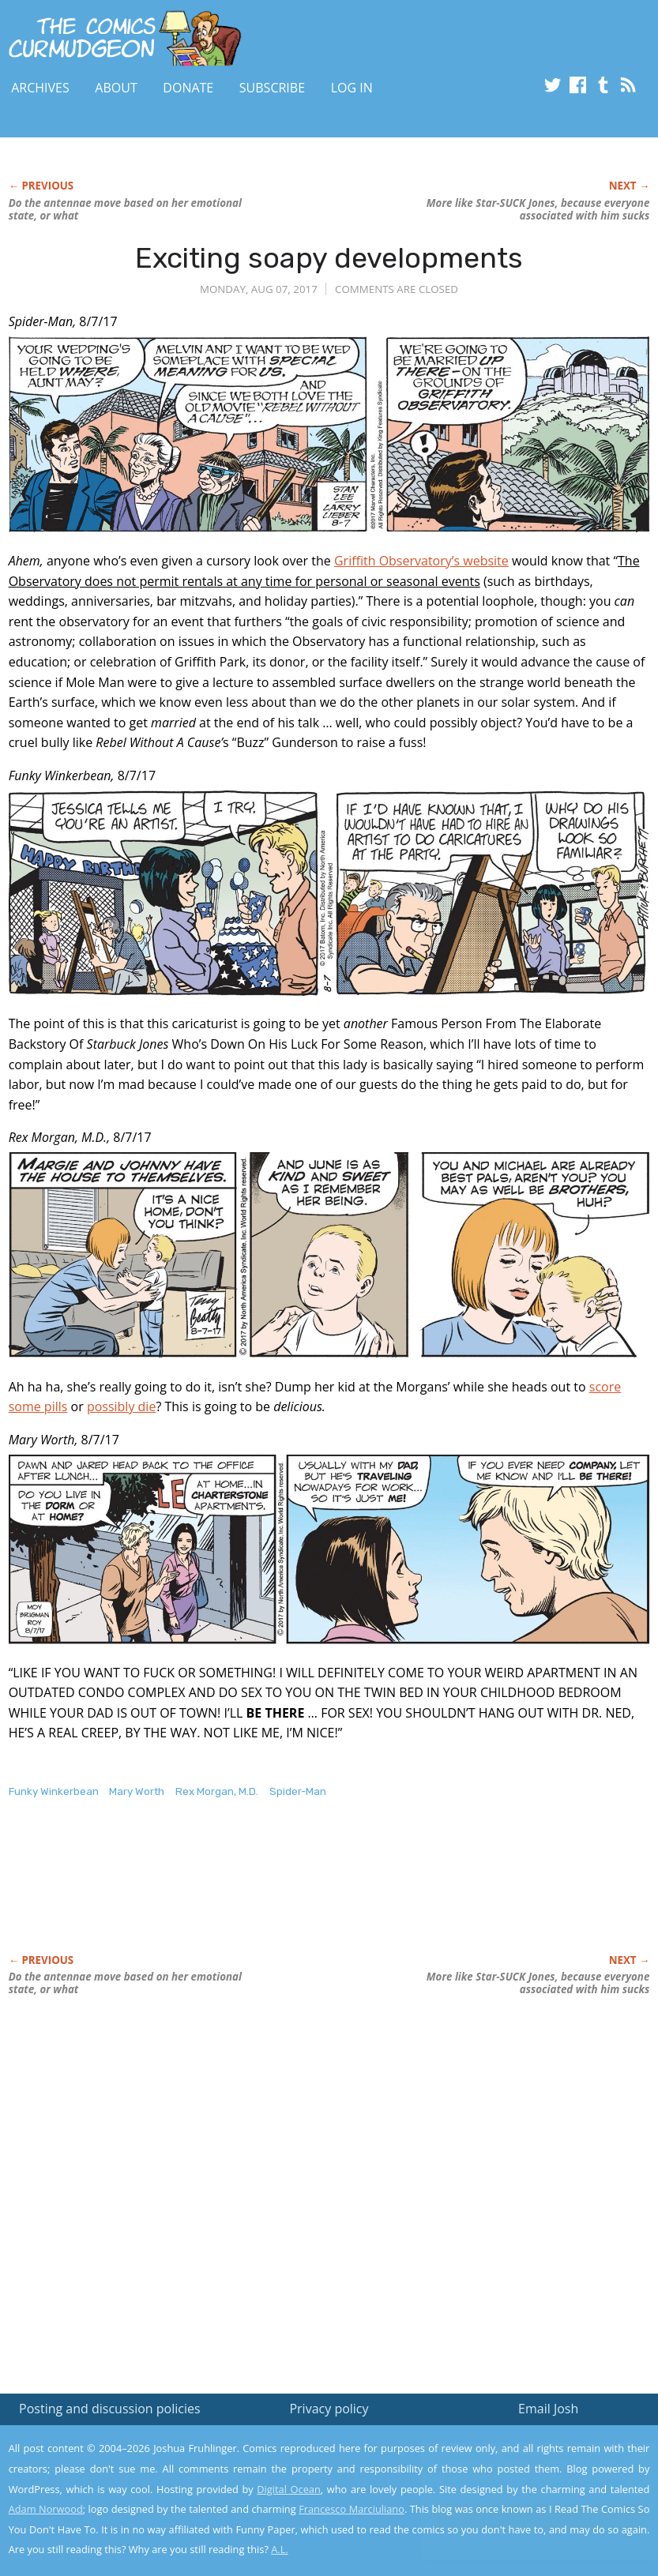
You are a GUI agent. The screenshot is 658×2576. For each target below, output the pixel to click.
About (116, 87)
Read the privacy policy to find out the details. (517, 2477)
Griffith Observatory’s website (421, 560)
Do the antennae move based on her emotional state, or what (125, 209)
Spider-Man (297, 1791)
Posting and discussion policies (110, 2408)
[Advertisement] (296, 1892)
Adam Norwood (46, 2509)
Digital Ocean (289, 2489)
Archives (40, 87)
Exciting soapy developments (329, 258)
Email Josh (548, 2408)
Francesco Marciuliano (351, 2509)
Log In (352, 87)
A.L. (279, 2549)
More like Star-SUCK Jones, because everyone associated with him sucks (538, 209)
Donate (188, 87)
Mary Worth (136, 1791)
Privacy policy (328, 2408)
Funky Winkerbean (54, 1791)
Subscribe (272, 87)
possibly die (121, 1406)
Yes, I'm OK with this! (524, 2517)
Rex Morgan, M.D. (216, 1791)
